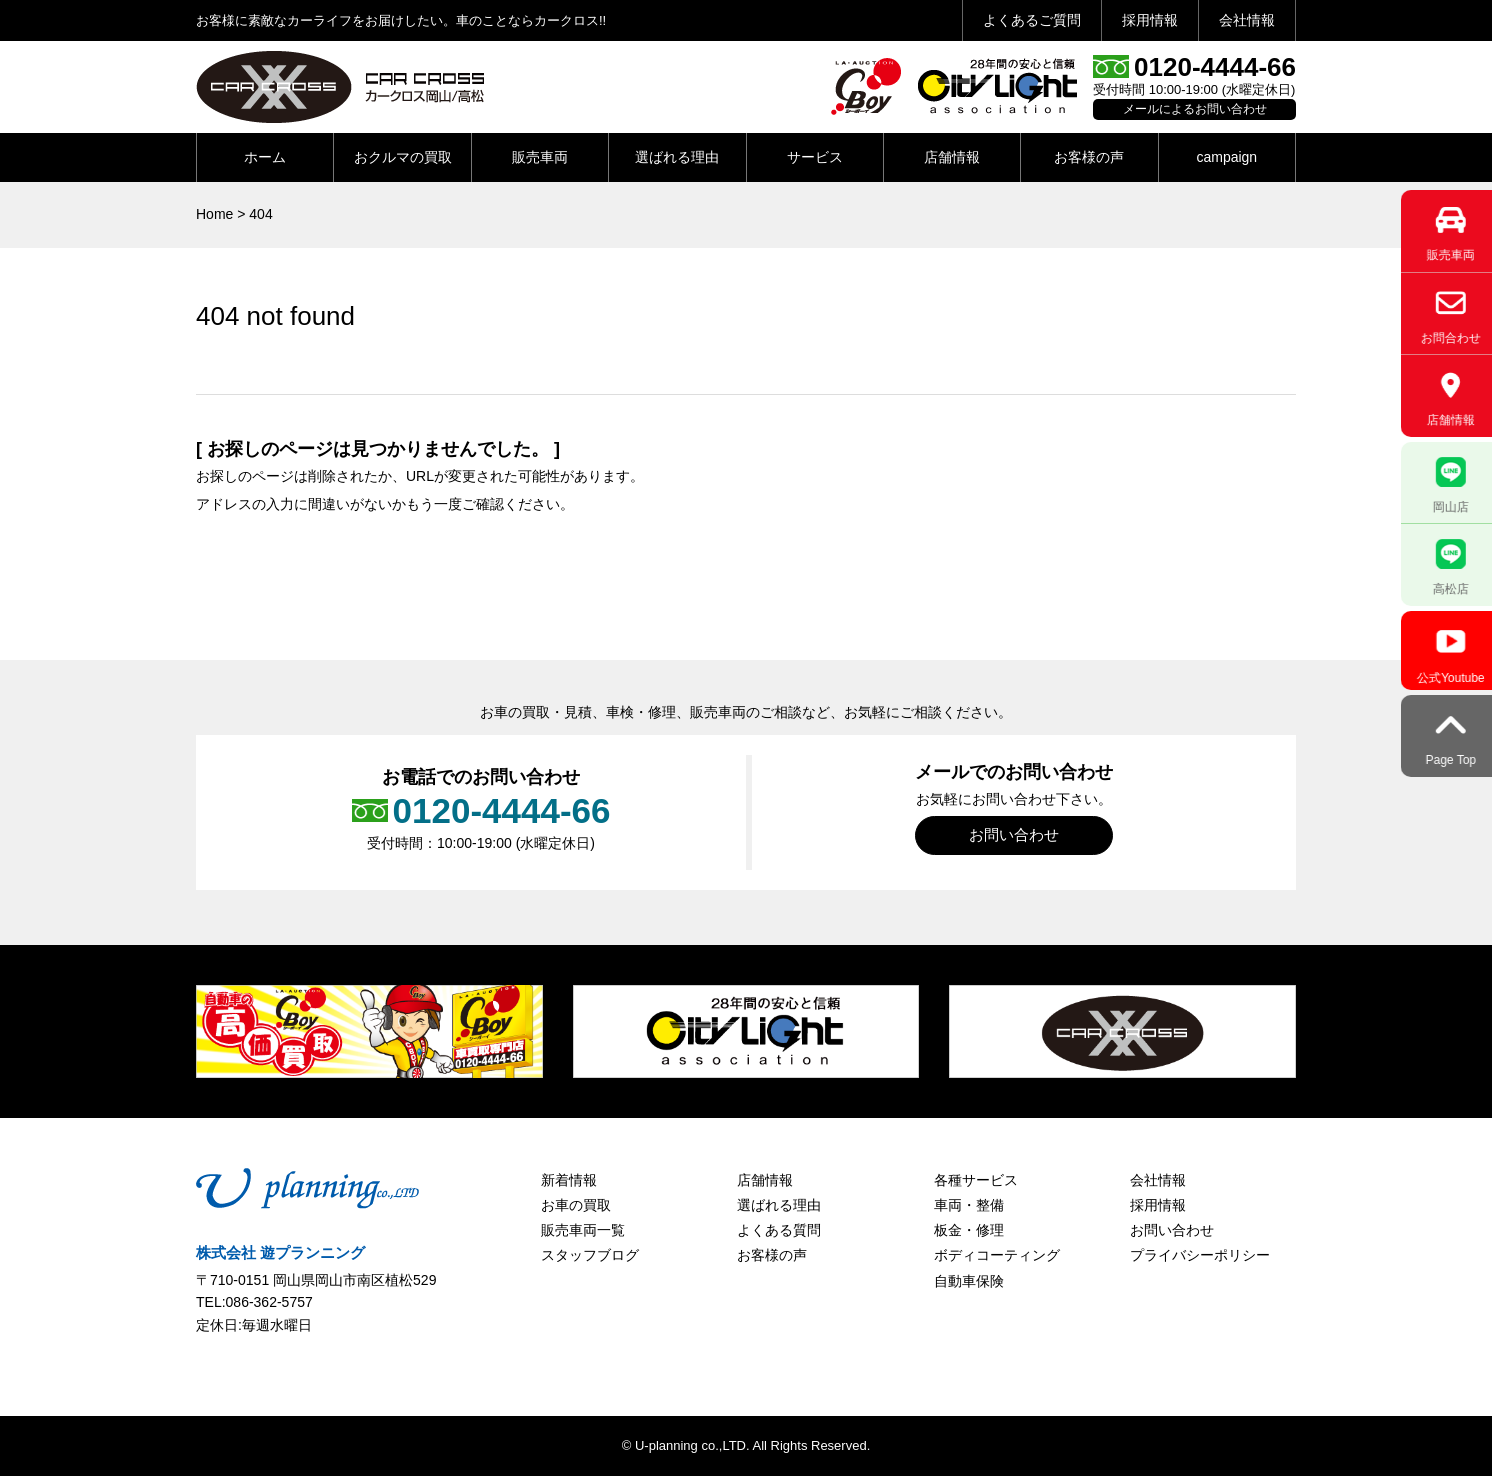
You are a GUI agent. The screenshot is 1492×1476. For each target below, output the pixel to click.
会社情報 (1247, 20)
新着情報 (569, 1180)
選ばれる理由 (677, 157)
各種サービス (976, 1180)
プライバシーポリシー (1200, 1255)
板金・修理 (969, 1230)
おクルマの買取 (403, 157)
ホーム (265, 157)
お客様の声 (1089, 157)
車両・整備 (969, 1205)
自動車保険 (969, 1281)
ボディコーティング (997, 1255)
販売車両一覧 (583, 1230)
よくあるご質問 (1032, 20)
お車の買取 (576, 1205)
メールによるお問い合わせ (1195, 109)
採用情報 (1150, 20)
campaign (1226, 157)
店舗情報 (952, 157)
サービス (815, 157)
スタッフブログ (590, 1255)
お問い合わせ (1014, 834)
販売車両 (540, 157)
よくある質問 (779, 1230)
